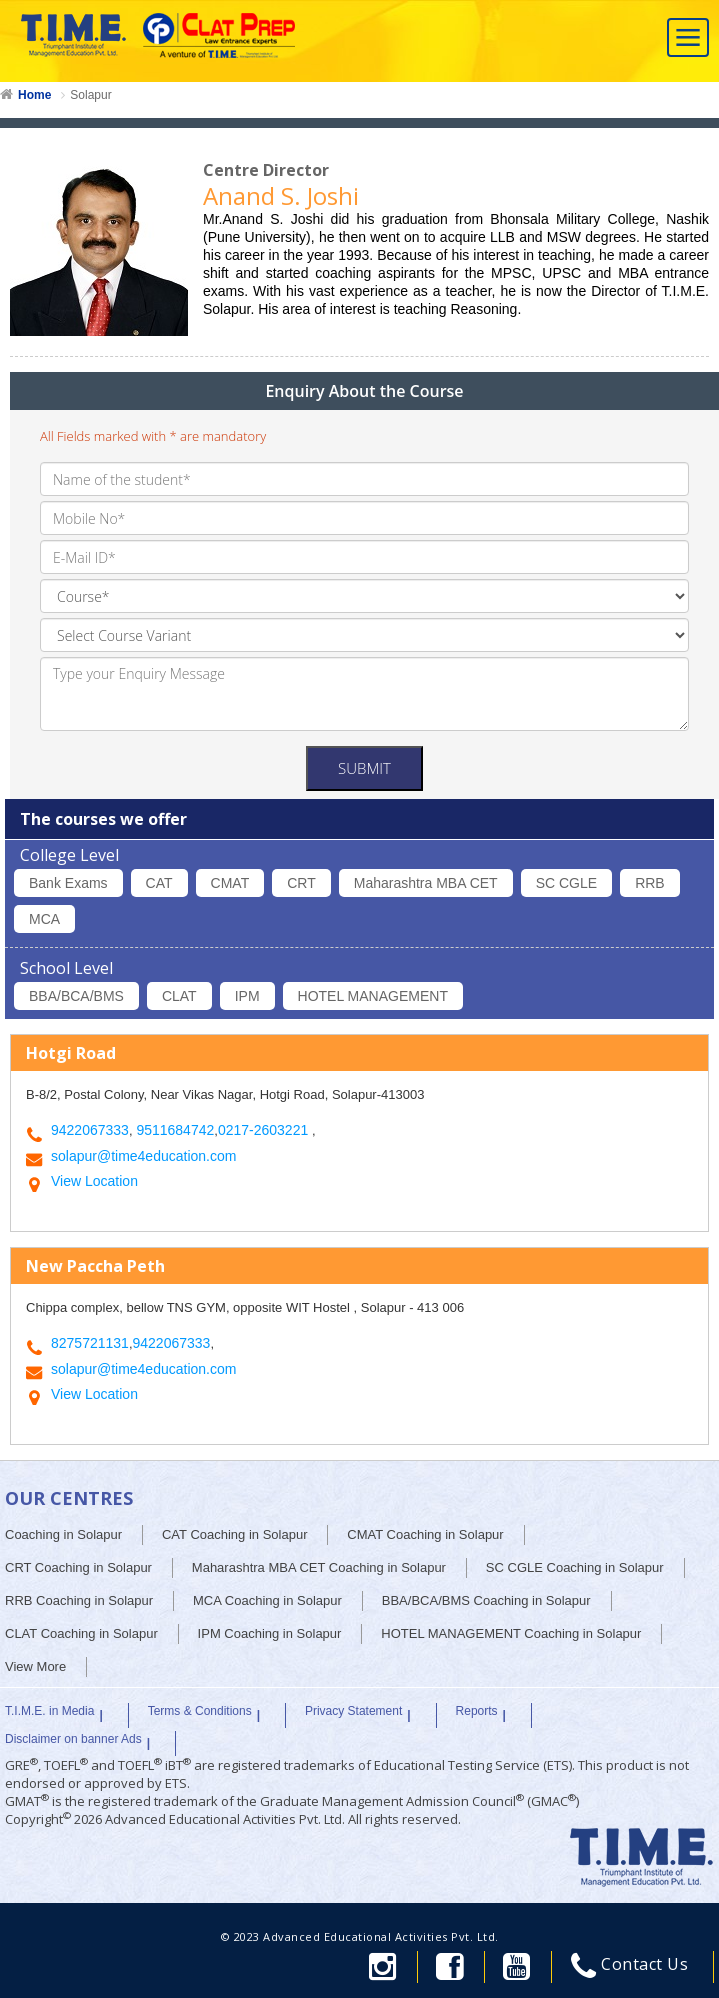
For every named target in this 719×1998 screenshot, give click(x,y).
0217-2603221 (265, 1130)
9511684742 (174, 1130)
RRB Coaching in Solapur (79, 1600)
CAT (159, 883)
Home (34, 95)
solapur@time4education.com (143, 1156)
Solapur (90, 95)
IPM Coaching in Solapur (270, 1633)
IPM (247, 996)
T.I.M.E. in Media (49, 1711)
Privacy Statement (353, 1711)
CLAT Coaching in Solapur (81, 1633)
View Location (94, 1181)
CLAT (179, 996)
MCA (44, 919)
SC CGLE (566, 883)
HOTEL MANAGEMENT (373, 996)
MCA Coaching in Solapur (267, 1600)
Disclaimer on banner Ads (73, 1739)
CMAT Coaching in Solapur (425, 1534)
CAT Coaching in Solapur (235, 1534)
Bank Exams (68, 883)
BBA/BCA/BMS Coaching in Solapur (486, 1600)
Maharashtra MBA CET (426, 883)
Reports (477, 1711)
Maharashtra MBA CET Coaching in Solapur (319, 1567)
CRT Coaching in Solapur (78, 1567)
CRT (301, 883)
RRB (650, 883)
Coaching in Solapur (63, 1534)
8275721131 (90, 1343)
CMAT (230, 883)
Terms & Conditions (200, 1711)
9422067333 (90, 1130)
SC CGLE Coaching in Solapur (575, 1567)
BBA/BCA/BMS (76, 996)
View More (35, 1666)
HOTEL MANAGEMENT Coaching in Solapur (511, 1633)
